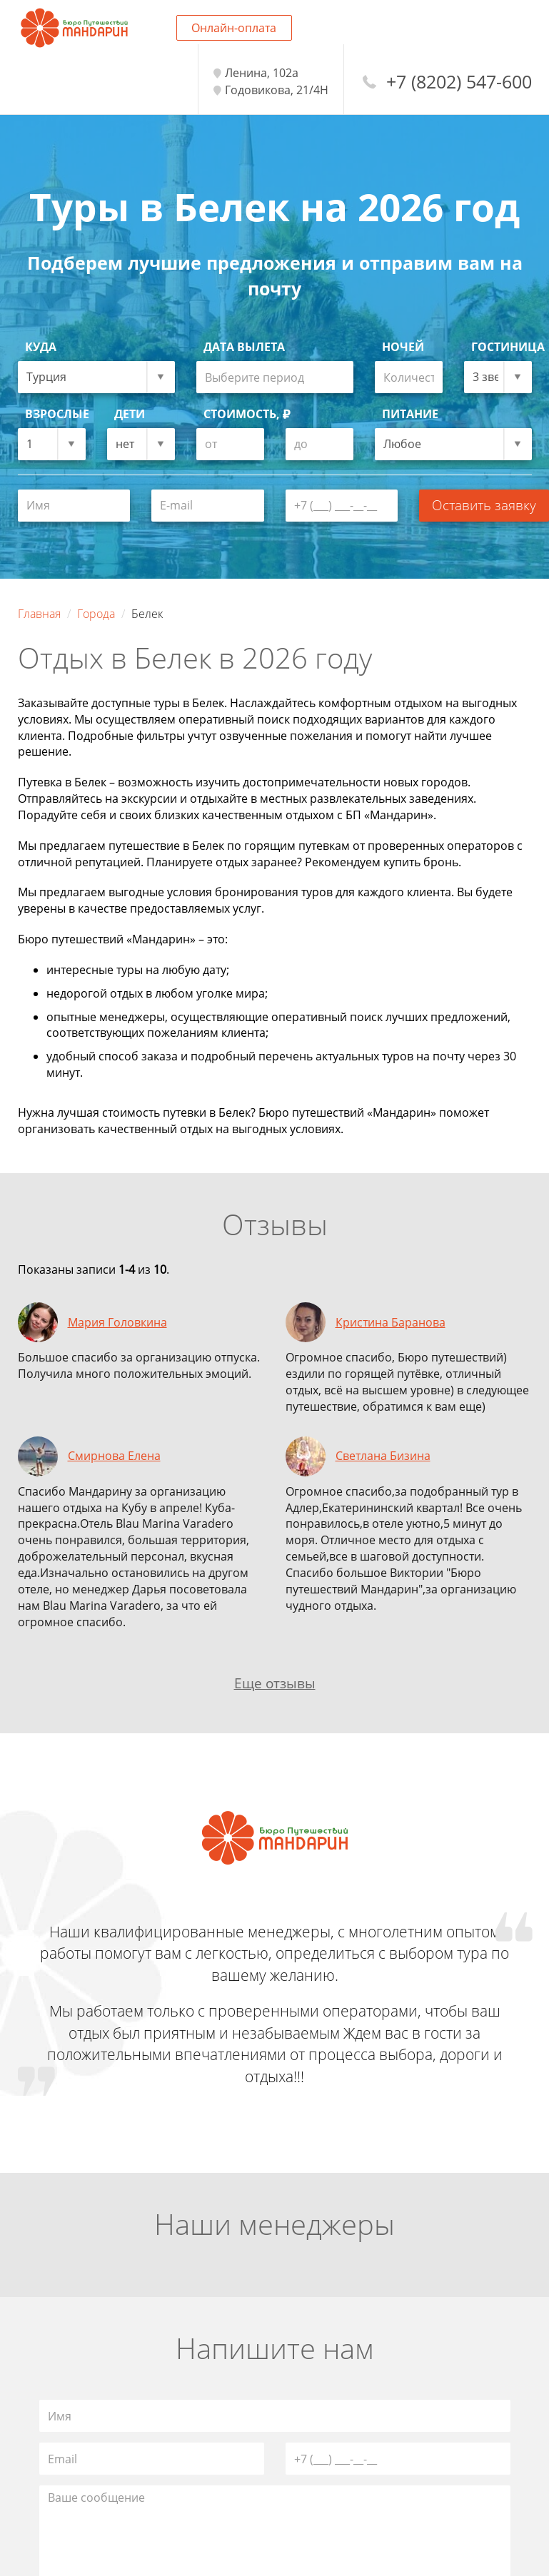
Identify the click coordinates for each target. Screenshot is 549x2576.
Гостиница (501, 347)
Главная (39, 614)
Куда (40, 347)
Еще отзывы (275, 1683)
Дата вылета (244, 347)
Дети (129, 414)
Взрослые (55, 414)
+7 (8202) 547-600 (459, 82)
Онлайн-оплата (233, 28)
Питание (410, 414)
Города (96, 614)
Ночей (403, 347)
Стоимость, (247, 414)
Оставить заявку (484, 505)
